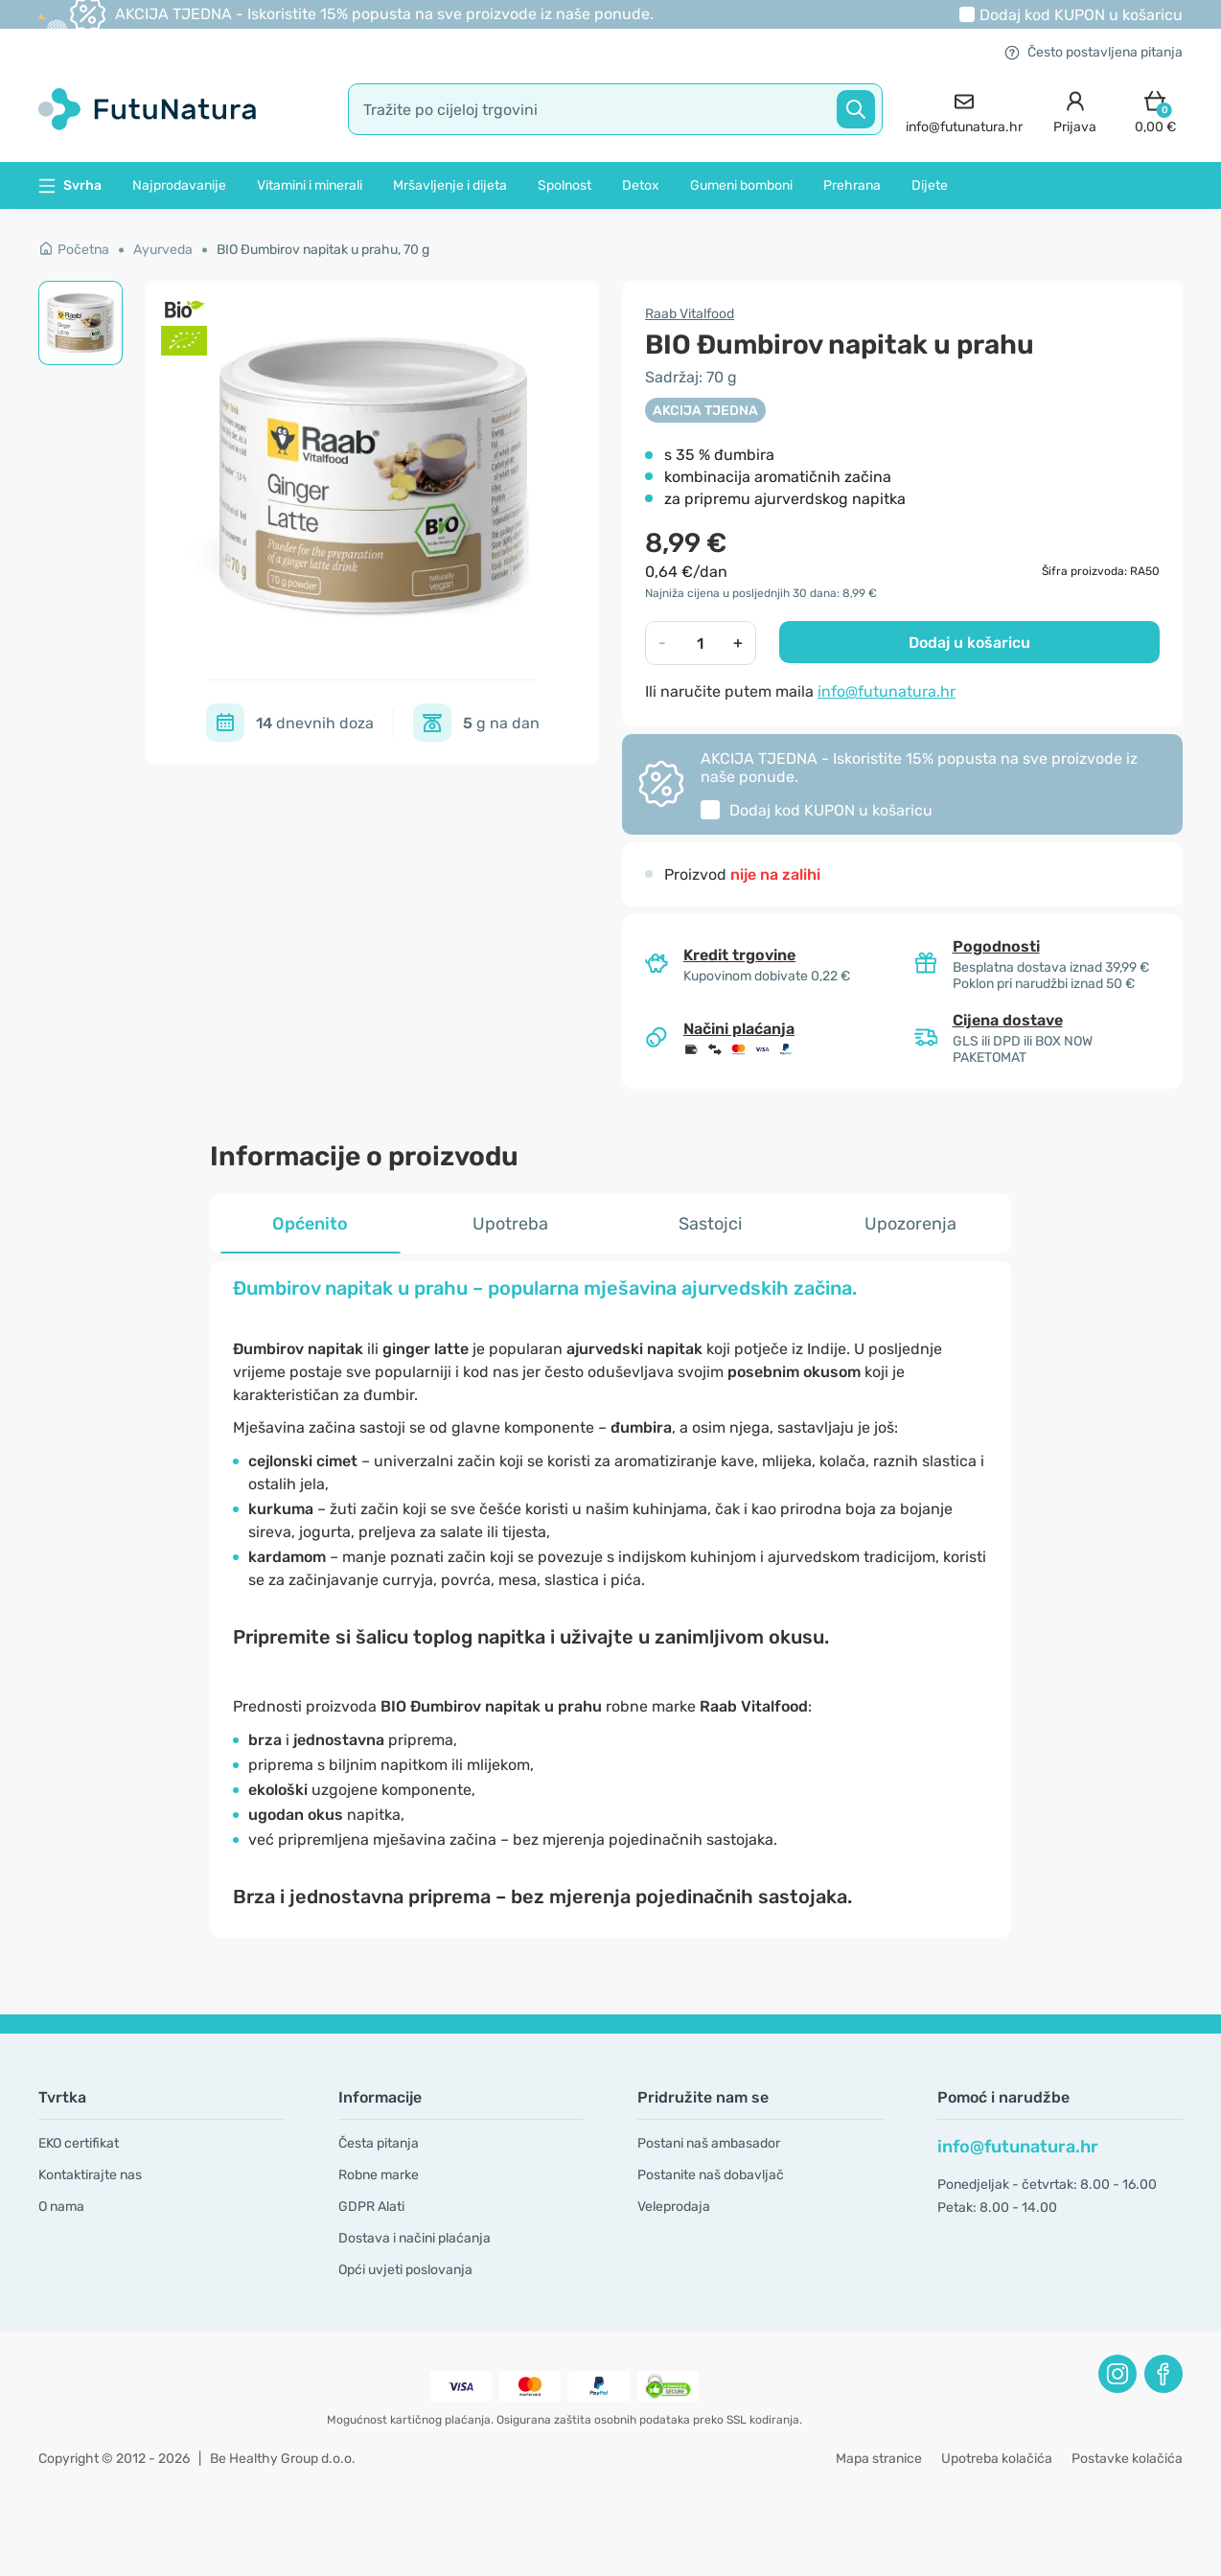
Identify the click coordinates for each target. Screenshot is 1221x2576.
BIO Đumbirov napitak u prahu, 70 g (323, 250)
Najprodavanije (179, 185)
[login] (1074, 109)
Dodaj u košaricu (969, 642)
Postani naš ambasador (708, 2143)
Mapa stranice (879, 2458)
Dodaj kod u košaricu (1081, 15)
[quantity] (700, 643)
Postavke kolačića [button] (1127, 2458)
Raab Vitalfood (689, 314)
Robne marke (378, 2175)
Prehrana (852, 185)
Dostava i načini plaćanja (414, 2238)
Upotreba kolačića (996, 2458)
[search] (616, 109)
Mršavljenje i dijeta (450, 185)
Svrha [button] (70, 185)
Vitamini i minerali (309, 185)
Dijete (929, 185)
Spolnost (564, 185)
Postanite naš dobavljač (710, 2175)
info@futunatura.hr (887, 691)
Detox (640, 185)
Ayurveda (163, 250)
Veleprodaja (673, 2206)
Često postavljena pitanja (1093, 52)
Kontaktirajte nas (90, 2175)
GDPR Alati (371, 2206)
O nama (61, 2206)
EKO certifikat (78, 2143)
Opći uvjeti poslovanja (405, 2270)
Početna (73, 250)
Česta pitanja (378, 2143)
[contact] (964, 109)
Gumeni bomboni (741, 185)
